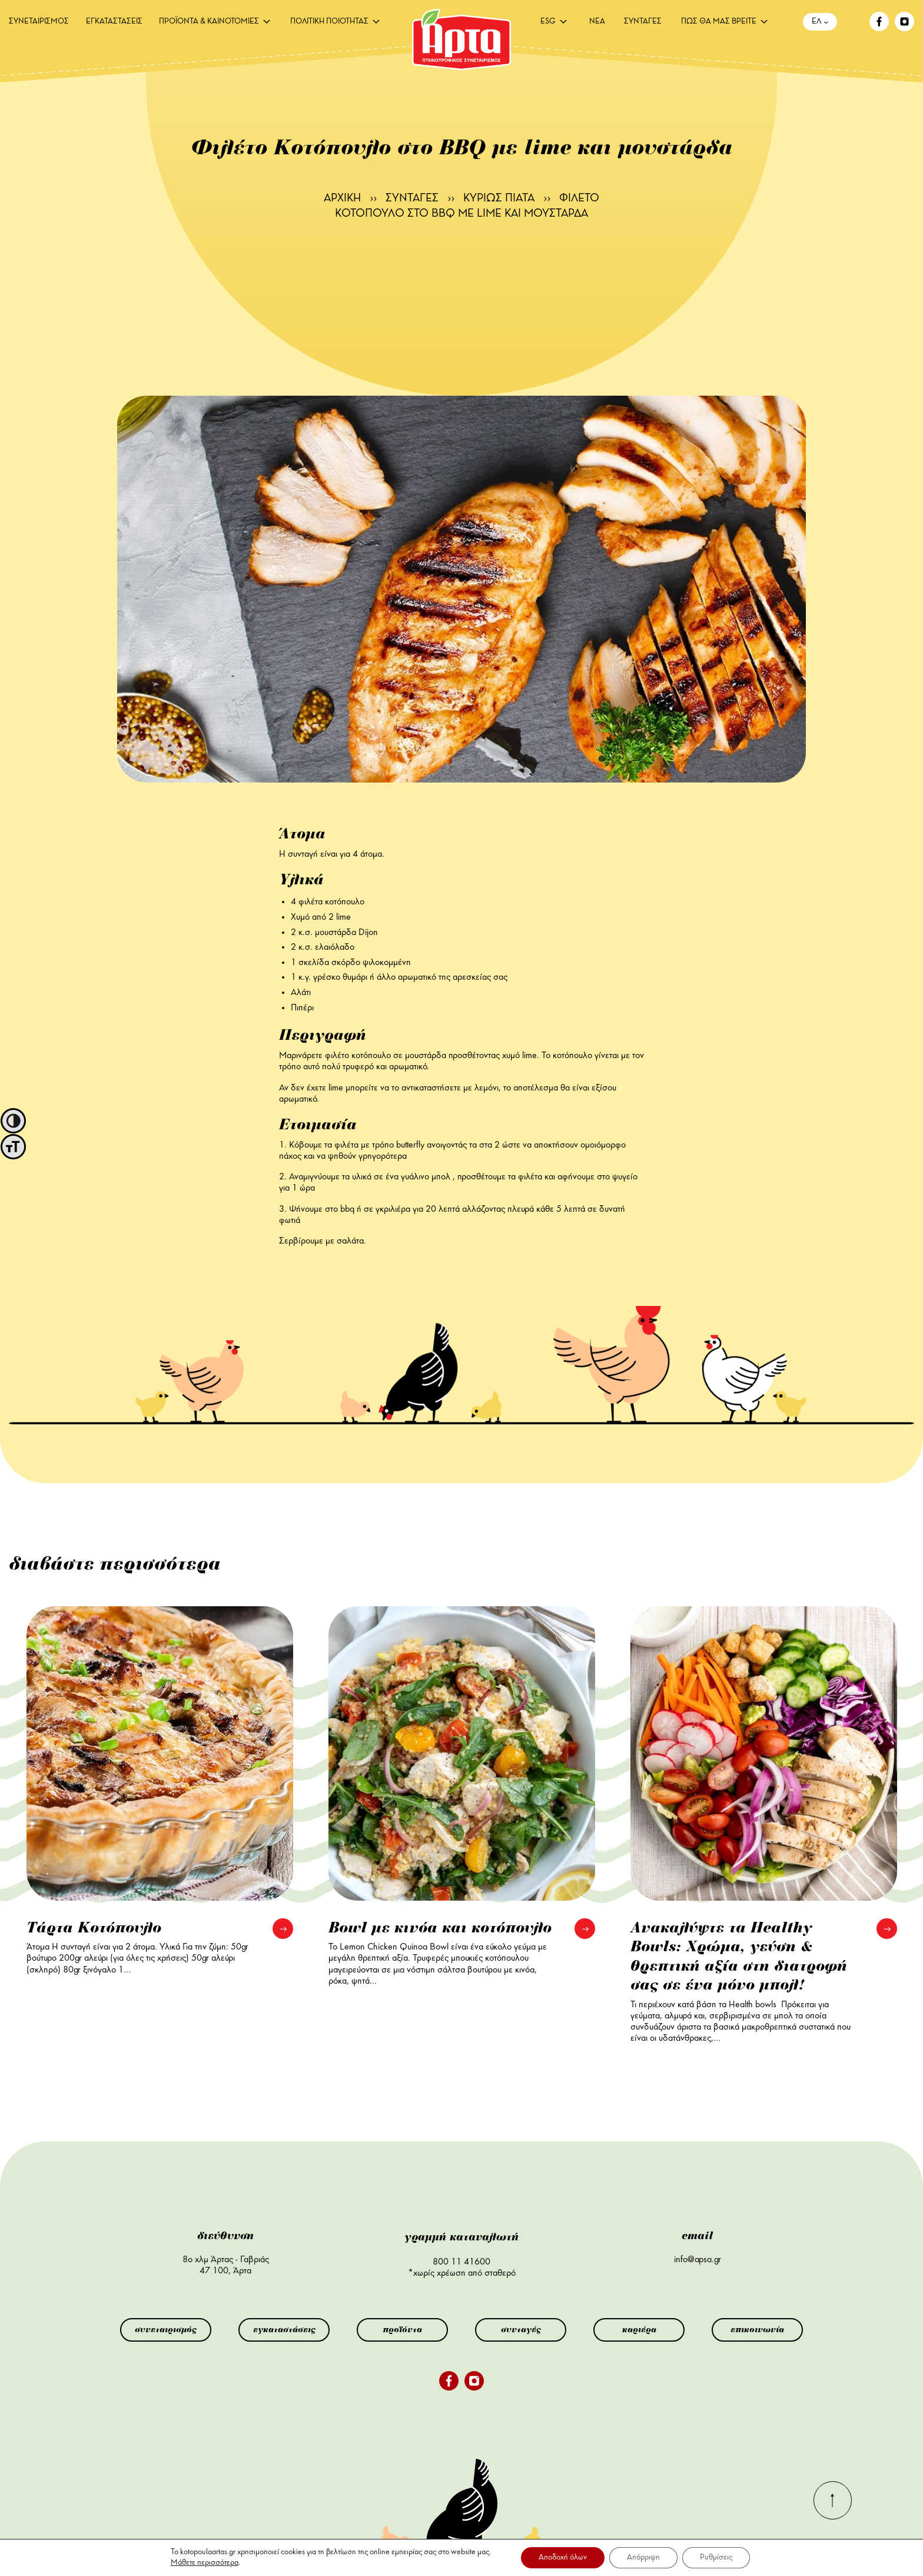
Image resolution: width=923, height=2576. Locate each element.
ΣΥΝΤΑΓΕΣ (643, 22)
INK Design (859, 2549)
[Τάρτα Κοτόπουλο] (159, 1753)
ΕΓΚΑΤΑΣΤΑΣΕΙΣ (114, 22)
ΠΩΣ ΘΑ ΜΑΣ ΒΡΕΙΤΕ (718, 22)
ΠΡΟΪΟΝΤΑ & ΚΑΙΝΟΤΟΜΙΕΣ (209, 22)
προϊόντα (402, 2330)
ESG (548, 22)
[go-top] (833, 2517)
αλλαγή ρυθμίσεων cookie (651, 2554)
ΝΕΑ (597, 22)
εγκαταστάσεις (284, 2330)
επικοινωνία (757, 2330)
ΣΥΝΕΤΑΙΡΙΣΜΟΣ (39, 22)
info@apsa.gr (697, 2260)
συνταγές (521, 2330)
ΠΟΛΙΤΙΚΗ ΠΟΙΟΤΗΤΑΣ (329, 22)
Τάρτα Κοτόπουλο (93, 1928)
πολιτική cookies (691, 2545)
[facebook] (879, 29)
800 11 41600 (461, 2262)
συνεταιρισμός (166, 2330)
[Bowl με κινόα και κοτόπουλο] (461, 1753)
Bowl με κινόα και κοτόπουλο (440, 1928)
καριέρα (639, 2330)
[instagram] (904, 29)
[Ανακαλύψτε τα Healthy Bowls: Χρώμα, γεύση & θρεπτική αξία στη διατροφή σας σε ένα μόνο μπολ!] (763, 1753)
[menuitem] (39, 22)
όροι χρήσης (626, 2545)
